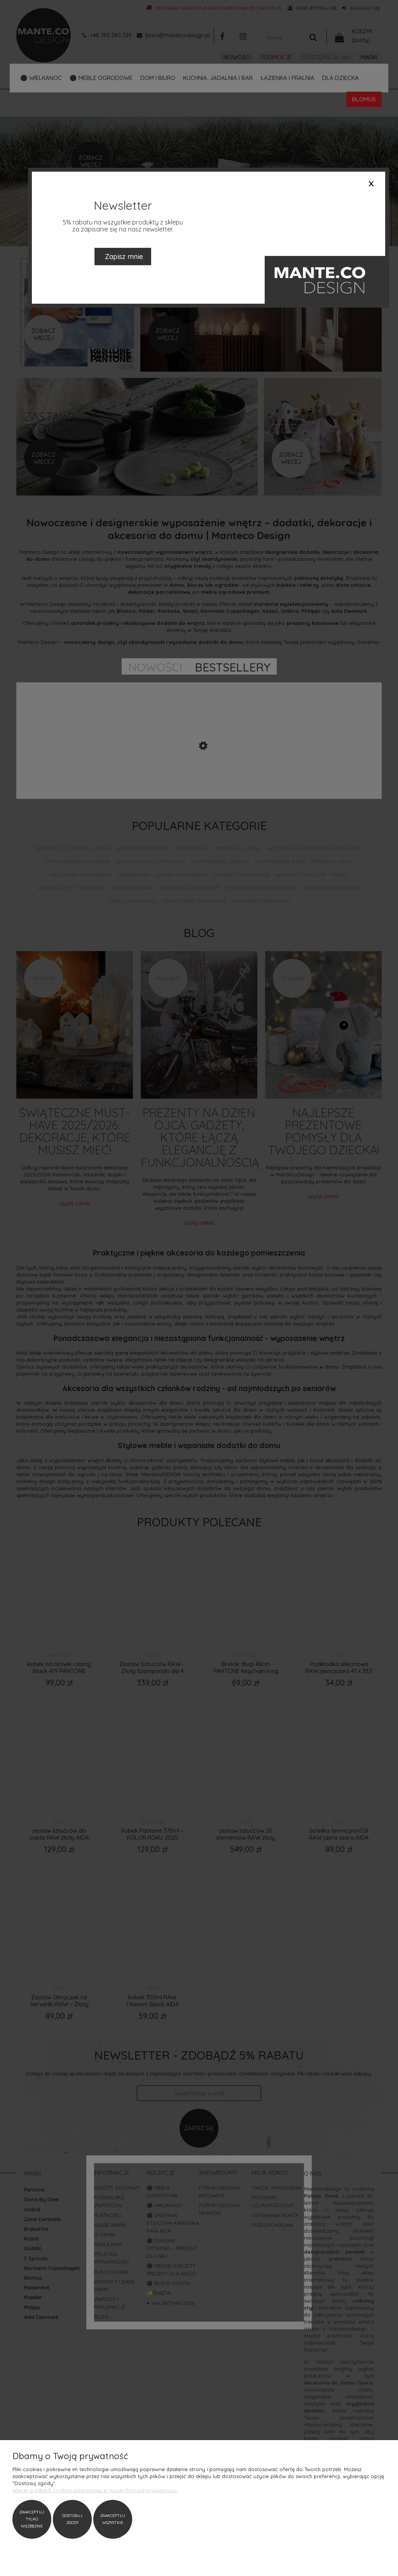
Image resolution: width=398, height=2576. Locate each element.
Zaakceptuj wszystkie (112, 2519)
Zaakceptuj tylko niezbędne (31, 2519)
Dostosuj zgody (72, 2519)
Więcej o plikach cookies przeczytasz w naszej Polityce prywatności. (95, 2490)
